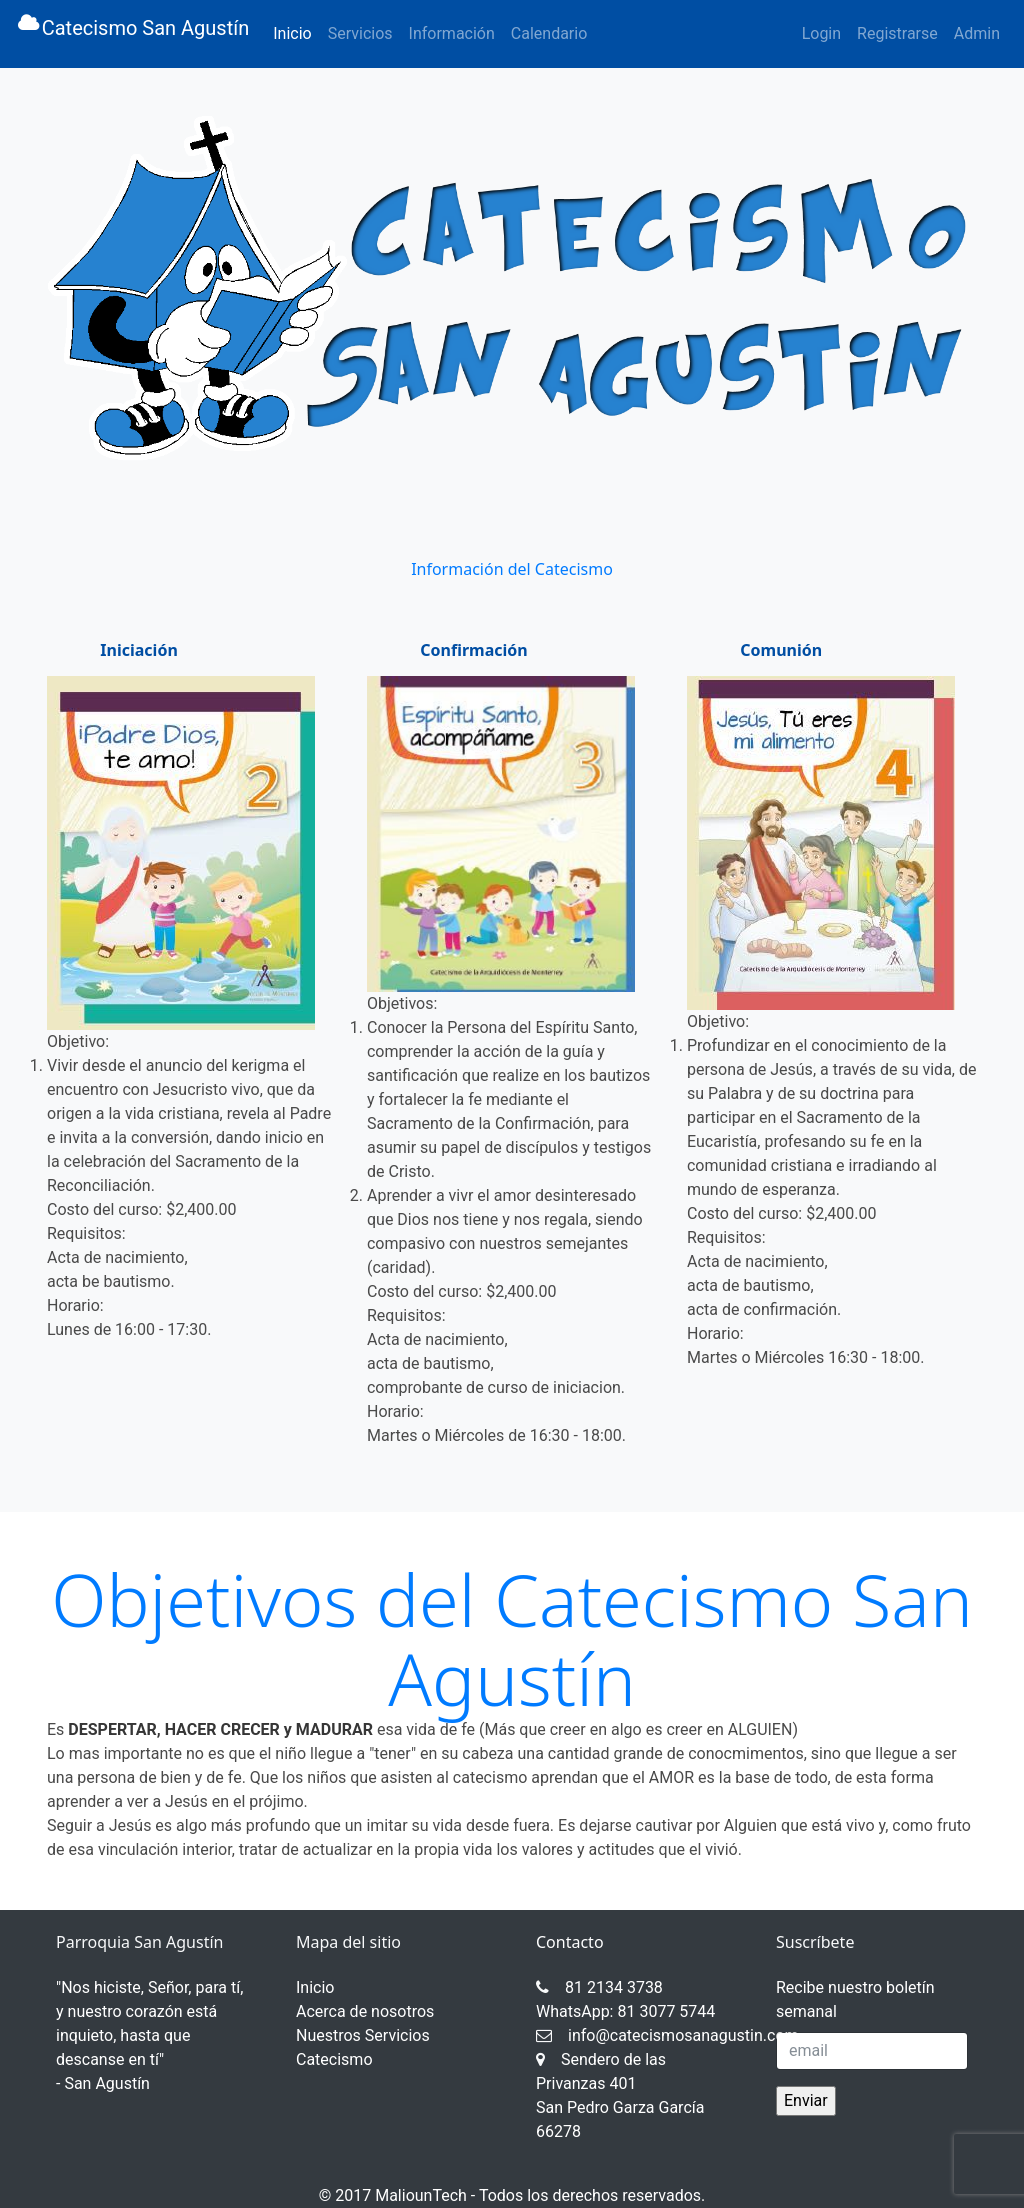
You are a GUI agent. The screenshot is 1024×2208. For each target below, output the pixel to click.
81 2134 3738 (599, 1987)
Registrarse (897, 33)
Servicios (360, 33)
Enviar (806, 2100)
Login (821, 33)
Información (452, 33)
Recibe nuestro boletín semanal (855, 1999)
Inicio (296, 32)
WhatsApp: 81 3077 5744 (625, 2011)
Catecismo (334, 2059)
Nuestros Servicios (363, 2035)
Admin (977, 33)
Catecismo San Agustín (132, 34)
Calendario (549, 33)
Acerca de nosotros (365, 2011)
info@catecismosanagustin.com (667, 2035)
